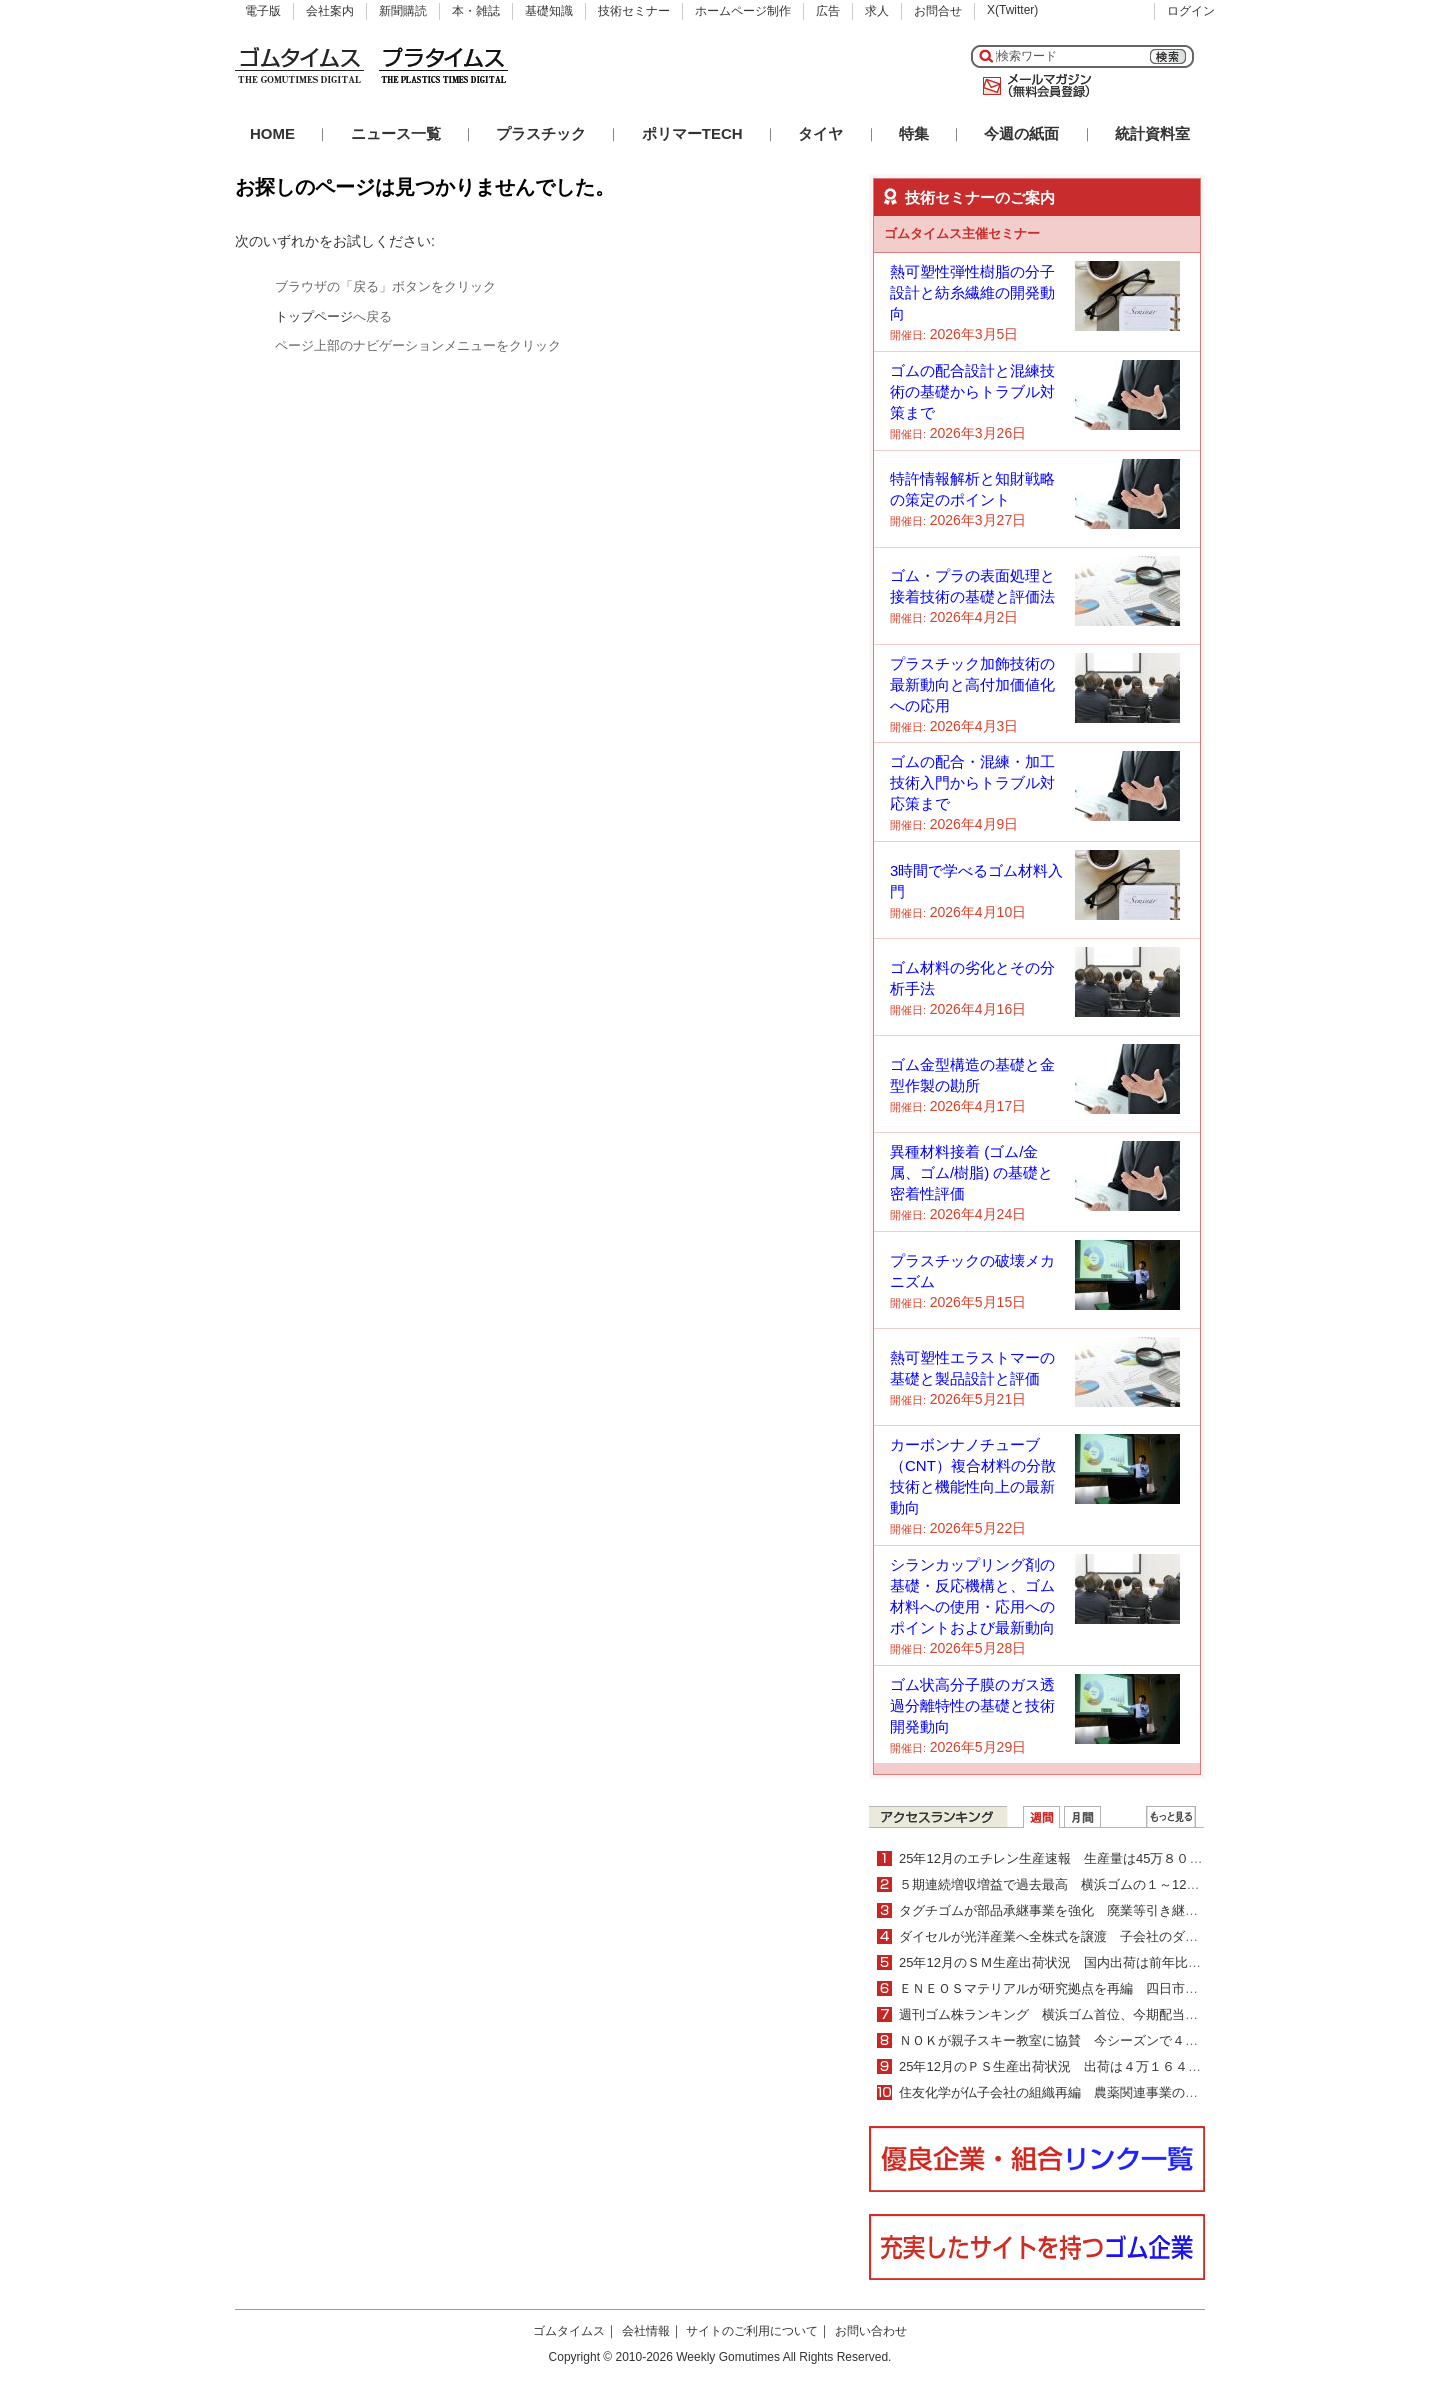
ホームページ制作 (743, 11)
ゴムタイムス (569, 2331)
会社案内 (330, 11)
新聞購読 (403, 11)
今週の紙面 (1021, 133)
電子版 (263, 11)
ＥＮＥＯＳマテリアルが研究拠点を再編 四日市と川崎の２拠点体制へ (1107, 1988)
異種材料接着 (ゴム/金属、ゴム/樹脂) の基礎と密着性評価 (971, 1172)
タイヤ (820, 133)
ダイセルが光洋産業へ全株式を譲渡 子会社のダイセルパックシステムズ (1113, 1936)
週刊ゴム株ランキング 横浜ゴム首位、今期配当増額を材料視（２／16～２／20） (1141, 2014)
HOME (272, 133)
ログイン (1191, 11)
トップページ (314, 316)
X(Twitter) (1012, 10)
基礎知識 (549, 11)
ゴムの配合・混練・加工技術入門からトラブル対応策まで (972, 782)
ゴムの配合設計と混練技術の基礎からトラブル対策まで (972, 391)
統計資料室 (1152, 133)
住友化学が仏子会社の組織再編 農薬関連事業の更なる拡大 (1074, 2092)
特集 (914, 133)
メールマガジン (1033, 86)
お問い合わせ (871, 2331)
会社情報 (646, 2331)
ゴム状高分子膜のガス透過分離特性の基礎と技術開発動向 (972, 1705)
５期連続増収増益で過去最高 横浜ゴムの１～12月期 (1055, 1884)
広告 (828, 11)
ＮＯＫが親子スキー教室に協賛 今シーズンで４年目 (1055, 2040)
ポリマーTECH (692, 133)
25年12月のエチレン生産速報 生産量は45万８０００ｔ (1063, 1858)
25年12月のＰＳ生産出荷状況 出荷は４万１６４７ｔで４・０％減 (1095, 2066)
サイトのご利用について (752, 2331)
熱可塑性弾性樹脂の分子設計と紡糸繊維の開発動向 (972, 292)
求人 (877, 11)
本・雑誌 (476, 11)
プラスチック (541, 133)
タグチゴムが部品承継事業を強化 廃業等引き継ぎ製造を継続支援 (1094, 1910)
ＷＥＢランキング (1171, 1817)
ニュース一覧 (396, 133)
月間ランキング (1082, 1817)
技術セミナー (634, 11)
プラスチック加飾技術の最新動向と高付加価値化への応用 (972, 684)
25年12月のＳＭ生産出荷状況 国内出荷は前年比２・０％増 (1076, 1962)
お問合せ (938, 11)
